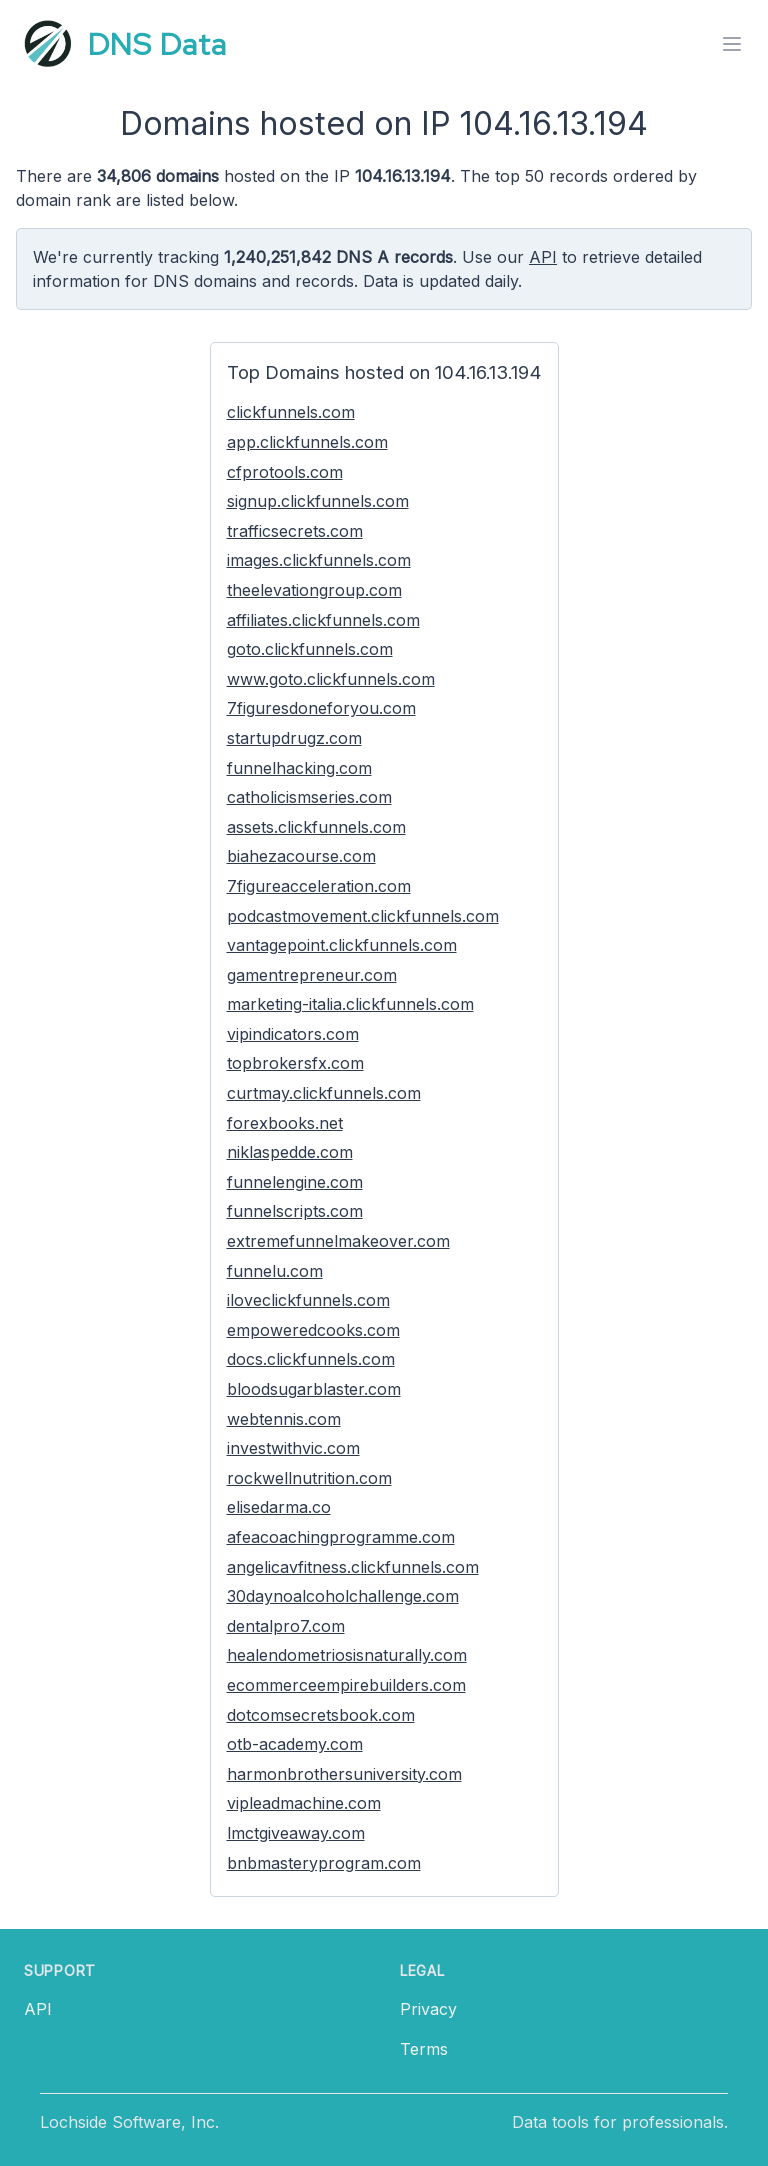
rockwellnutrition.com (309, 1478)
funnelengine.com (295, 1182)
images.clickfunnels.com (319, 560)
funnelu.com (275, 1271)
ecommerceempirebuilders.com (346, 1685)
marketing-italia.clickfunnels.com (350, 1004)
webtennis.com (284, 1419)
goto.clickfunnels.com (310, 649)
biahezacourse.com (301, 856)
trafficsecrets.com (295, 531)
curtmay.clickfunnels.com (324, 1093)
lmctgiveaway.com (296, 1833)
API (543, 257)
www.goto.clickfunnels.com (331, 679)
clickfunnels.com (291, 412)
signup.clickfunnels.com (318, 501)
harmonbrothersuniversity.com (344, 1774)
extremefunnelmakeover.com (338, 1241)
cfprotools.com (285, 472)
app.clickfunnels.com (307, 442)
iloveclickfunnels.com (308, 1300)
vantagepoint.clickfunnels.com (342, 945)
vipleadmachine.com (304, 1803)
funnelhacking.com (299, 768)
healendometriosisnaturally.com (347, 1655)
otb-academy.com (295, 1744)
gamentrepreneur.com (312, 975)
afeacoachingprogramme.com (341, 1537)
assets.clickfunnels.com (316, 827)
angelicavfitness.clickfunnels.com (353, 1567)
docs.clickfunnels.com (311, 1359)
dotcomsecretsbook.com (321, 1715)
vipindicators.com (293, 1034)
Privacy (428, 2009)
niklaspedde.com (290, 1152)
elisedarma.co (279, 1507)
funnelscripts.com (295, 1211)
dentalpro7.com (286, 1626)
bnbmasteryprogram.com (324, 1863)
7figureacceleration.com (319, 886)
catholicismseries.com (309, 797)
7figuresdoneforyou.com (321, 708)
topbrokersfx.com (295, 1063)
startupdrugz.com (294, 738)
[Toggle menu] (732, 44)
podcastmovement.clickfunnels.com (363, 916)
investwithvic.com (293, 1448)
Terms (424, 2049)
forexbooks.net (285, 1123)
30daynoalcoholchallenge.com (343, 1596)
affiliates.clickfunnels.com (323, 620)
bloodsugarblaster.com (314, 1389)
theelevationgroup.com (314, 590)
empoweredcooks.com (313, 1330)
